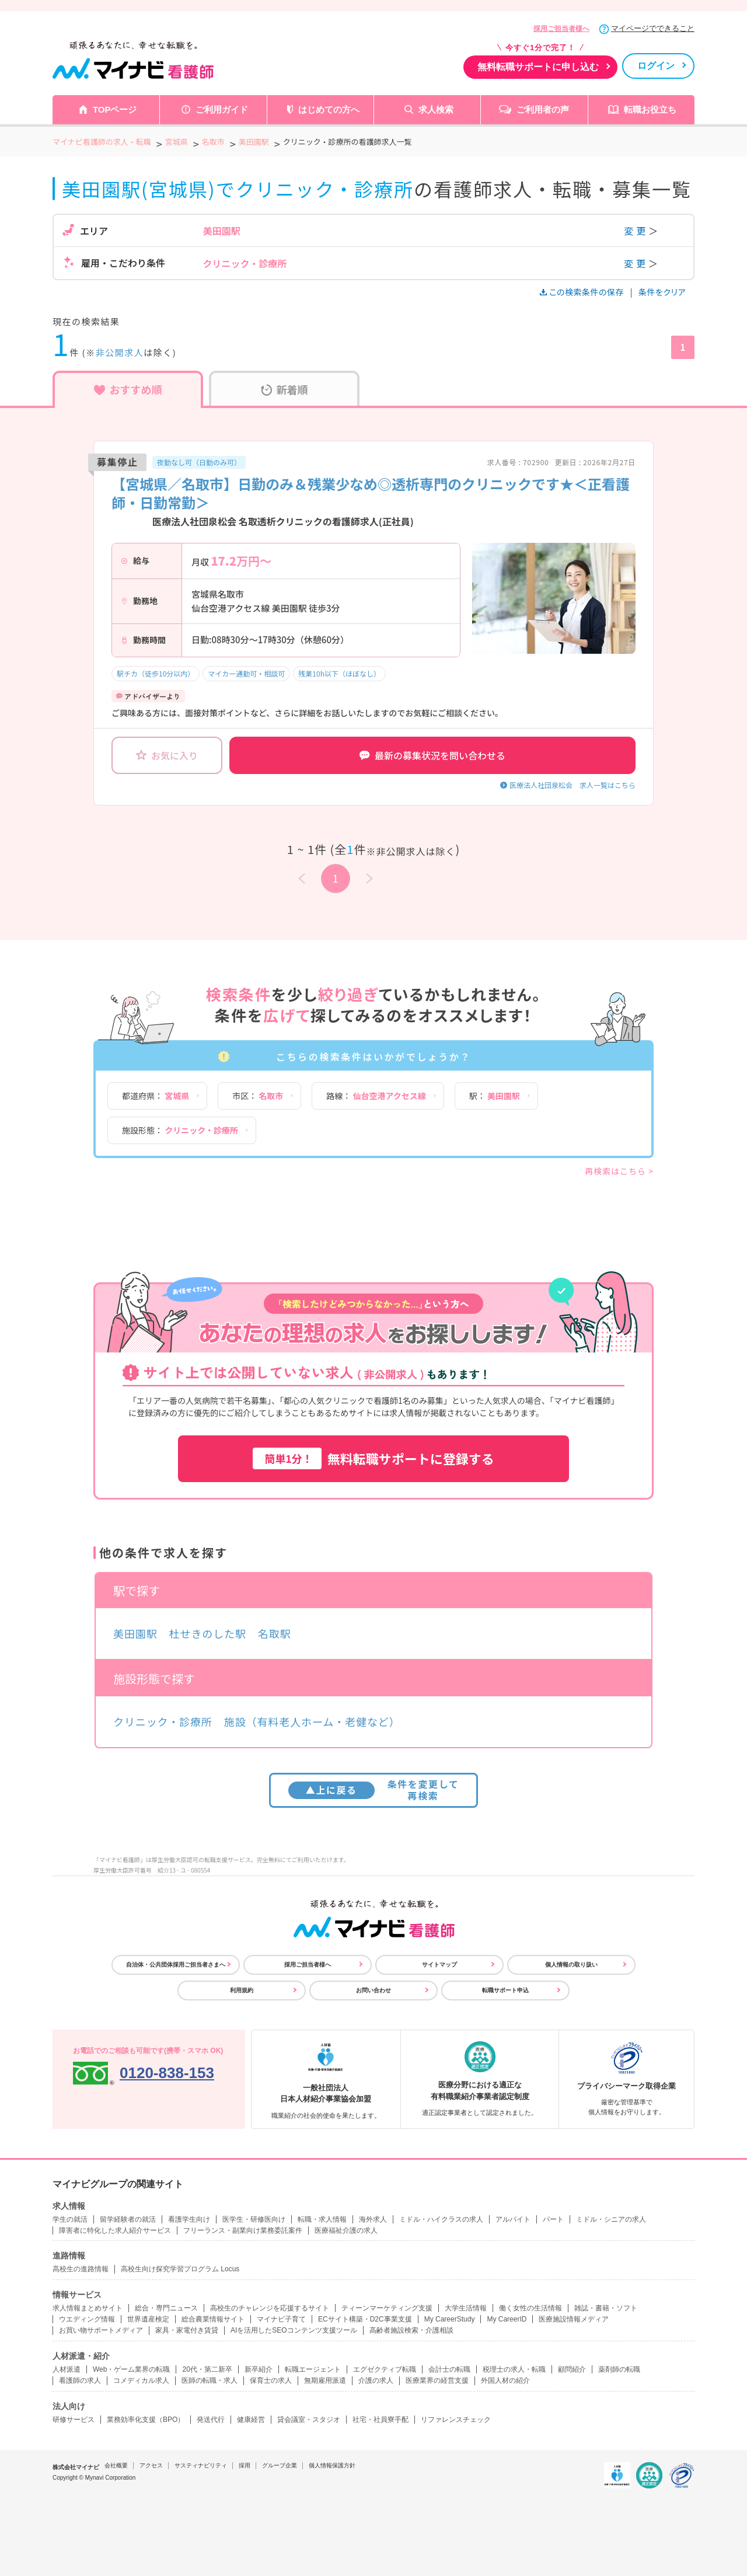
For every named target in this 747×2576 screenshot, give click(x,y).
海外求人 (373, 2219)
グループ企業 (279, 2465)
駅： (494, 1095)
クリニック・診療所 (162, 1721)
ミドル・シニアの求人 (611, 2219)
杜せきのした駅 (207, 1633)
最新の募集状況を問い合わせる (432, 755)
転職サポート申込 (505, 1990)
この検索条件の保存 (582, 292)
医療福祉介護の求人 (346, 2230)
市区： (257, 1095)
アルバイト (512, 2219)
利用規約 (241, 1990)
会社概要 (116, 2465)
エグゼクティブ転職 (384, 2369)
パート (553, 2219)
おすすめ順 (128, 389)
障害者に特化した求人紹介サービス (115, 2230)
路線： (375, 1095)
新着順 (284, 389)
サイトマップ (439, 1964)
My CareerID (506, 2319)
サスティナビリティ (200, 2465)
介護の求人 (375, 2380)
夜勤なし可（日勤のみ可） (199, 462)
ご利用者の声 (542, 109)
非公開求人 (120, 352)
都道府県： (155, 1095)
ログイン (656, 66)
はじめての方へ (328, 109)
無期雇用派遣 (325, 2380)
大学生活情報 (466, 2308)
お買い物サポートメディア (101, 2330)
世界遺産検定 (148, 2319)
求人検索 (435, 109)
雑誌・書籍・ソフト (605, 2308)
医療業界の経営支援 (437, 2380)
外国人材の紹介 (505, 2380)
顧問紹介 (572, 2369)
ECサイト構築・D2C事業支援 (365, 2319)
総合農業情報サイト (213, 2319)
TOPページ (115, 109)
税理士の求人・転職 (514, 2369)
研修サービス (74, 2419)
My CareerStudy (449, 2319)
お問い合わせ (373, 1990)
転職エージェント (313, 2369)
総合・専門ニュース (166, 2308)
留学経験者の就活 (128, 2219)
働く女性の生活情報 (530, 2308)
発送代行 (211, 2419)
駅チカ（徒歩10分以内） (155, 673)
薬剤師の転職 (619, 2369)
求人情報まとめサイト (88, 2308)
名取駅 (274, 1633)
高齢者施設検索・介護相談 (411, 2330)
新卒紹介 (259, 2369)
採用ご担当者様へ (561, 29)
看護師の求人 (80, 2380)
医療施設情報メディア (574, 2319)
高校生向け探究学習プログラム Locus (180, 2269)
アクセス (151, 2465)
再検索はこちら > (619, 1171)
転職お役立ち (650, 109)
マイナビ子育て (281, 2319)
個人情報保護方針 (332, 2465)
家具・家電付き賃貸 (186, 2330)
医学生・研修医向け (253, 2219)
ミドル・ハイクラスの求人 (441, 2219)
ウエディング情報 (87, 2319)
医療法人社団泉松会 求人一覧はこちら (572, 785)
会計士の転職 (449, 2369)
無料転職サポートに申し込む (538, 67)
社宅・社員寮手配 (380, 2419)
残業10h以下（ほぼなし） (339, 673)
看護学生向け (189, 2219)
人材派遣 (67, 2369)
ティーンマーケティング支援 (386, 2308)
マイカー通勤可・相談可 (246, 673)
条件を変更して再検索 (373, 1789)
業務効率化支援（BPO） (145, 2419)
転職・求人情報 (322, 2219)
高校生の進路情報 (81, 2269)
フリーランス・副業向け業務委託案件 (242, 2230)
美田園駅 (135, 1633)
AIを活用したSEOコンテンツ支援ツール (294, 2330)
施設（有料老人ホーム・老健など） (312, 1721)
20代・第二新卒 (207, 2369)
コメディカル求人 (141, 2380)
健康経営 (251, 2419)
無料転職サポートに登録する (373, 1458)
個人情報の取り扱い (571, 1964)
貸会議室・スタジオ (308, 2419)
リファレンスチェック (456, 2419)
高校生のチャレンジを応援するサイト (269, 2308)
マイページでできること (652, 28)
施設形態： (180, 1130)
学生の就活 (70, 2219)
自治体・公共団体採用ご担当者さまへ (175, 1964)
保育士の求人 (271, 2380)
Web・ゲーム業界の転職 (131, 2369)
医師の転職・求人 (209, 2380)
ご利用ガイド (222, 109)
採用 (244, 2465)
